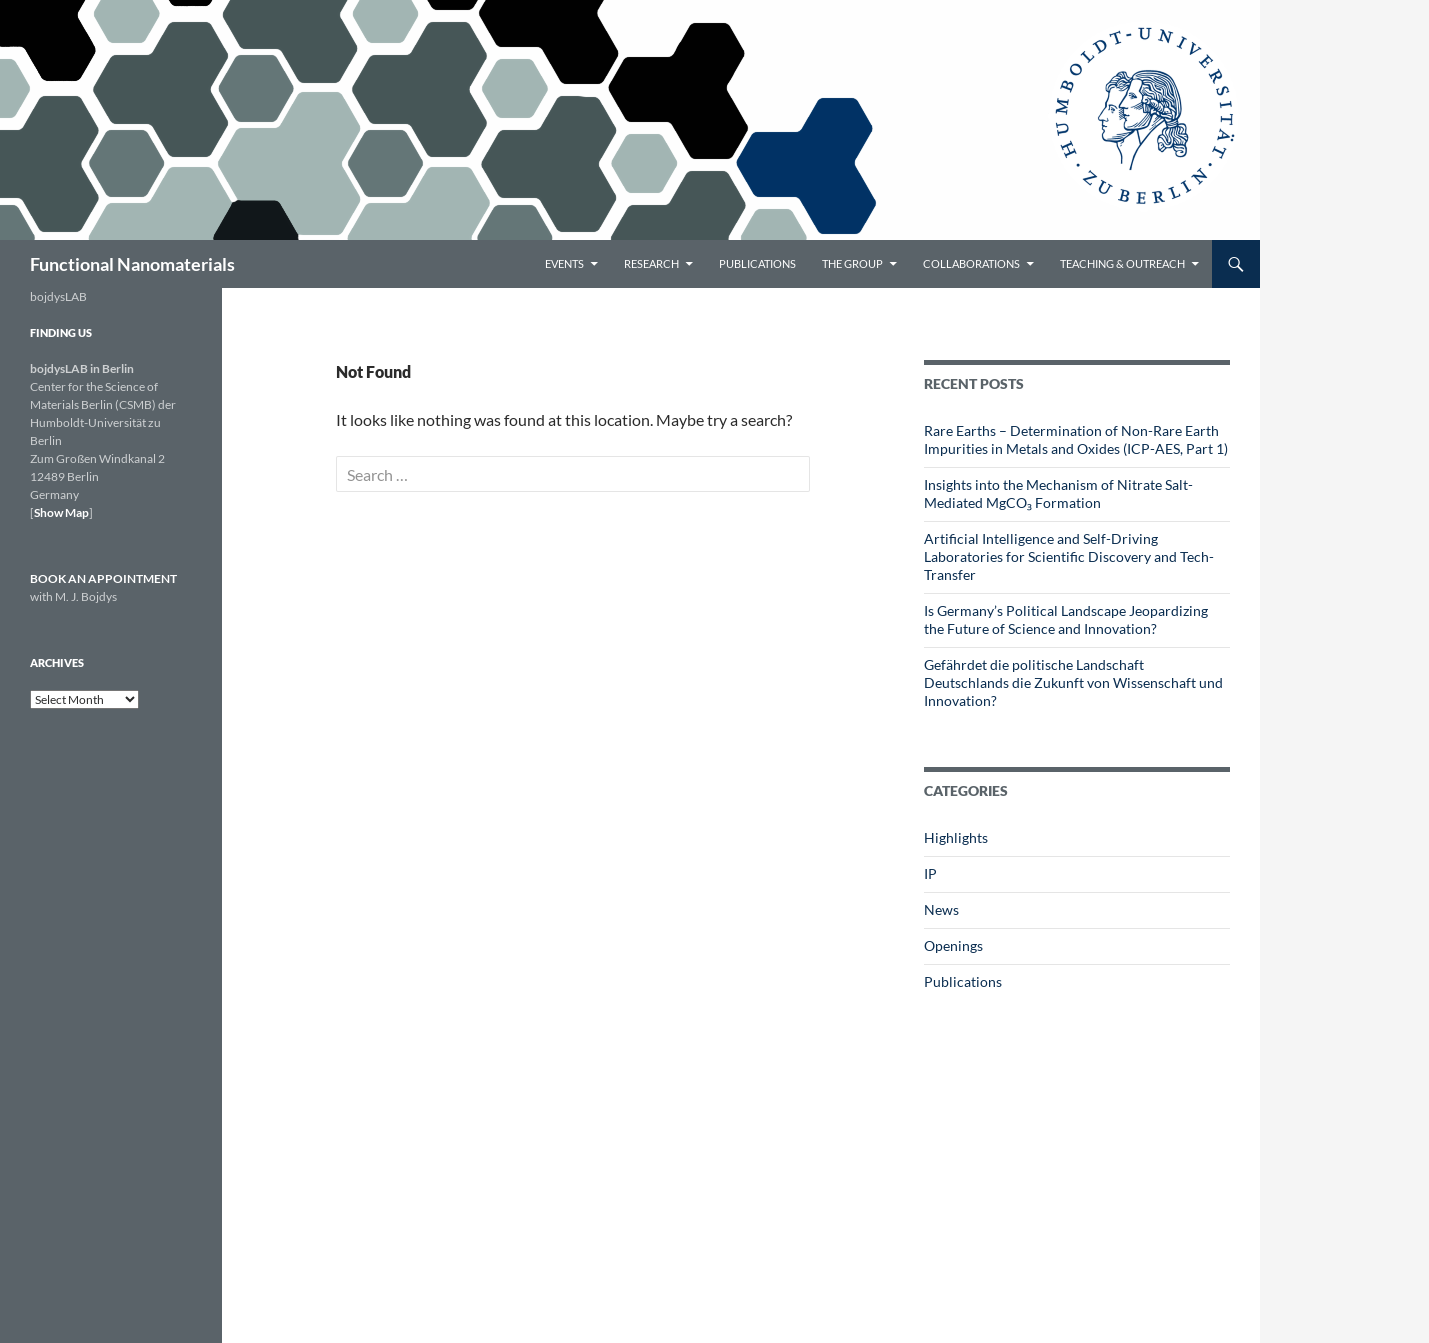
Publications (757, 263)
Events (564, 263)
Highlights (956, 837)
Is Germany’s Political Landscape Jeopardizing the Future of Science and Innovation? (1066, 619)
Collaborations (971, 263)
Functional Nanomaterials (132, 264)
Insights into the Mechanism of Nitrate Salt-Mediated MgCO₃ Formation (1058, 493)
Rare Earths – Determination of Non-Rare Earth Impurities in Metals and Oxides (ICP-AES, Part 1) (1076, 439)
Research (651, 263)
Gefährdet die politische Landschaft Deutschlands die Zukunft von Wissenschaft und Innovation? (1073, 682)
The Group (852, 263)
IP (930, 873)
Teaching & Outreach (1122, 263)
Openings (953, 945)
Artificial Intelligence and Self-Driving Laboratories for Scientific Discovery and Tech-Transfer (1069, 556)
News (941, 909)
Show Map (61, 512)
